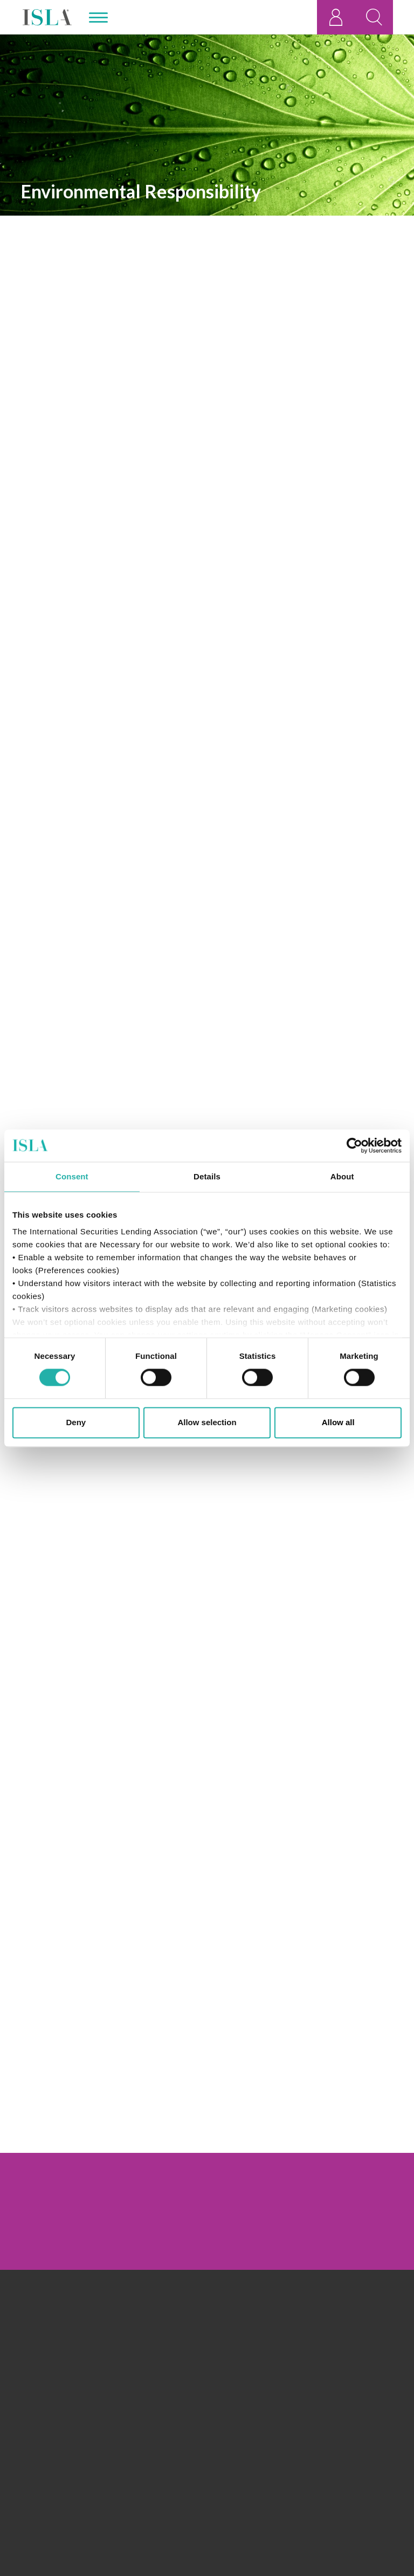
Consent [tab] (72, 1176)
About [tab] (342, 1176)
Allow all (338, 1422)
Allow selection (206, 1422)
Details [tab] (207, 1176)
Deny (76, 1422)
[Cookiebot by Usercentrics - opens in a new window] (354, 1145)
